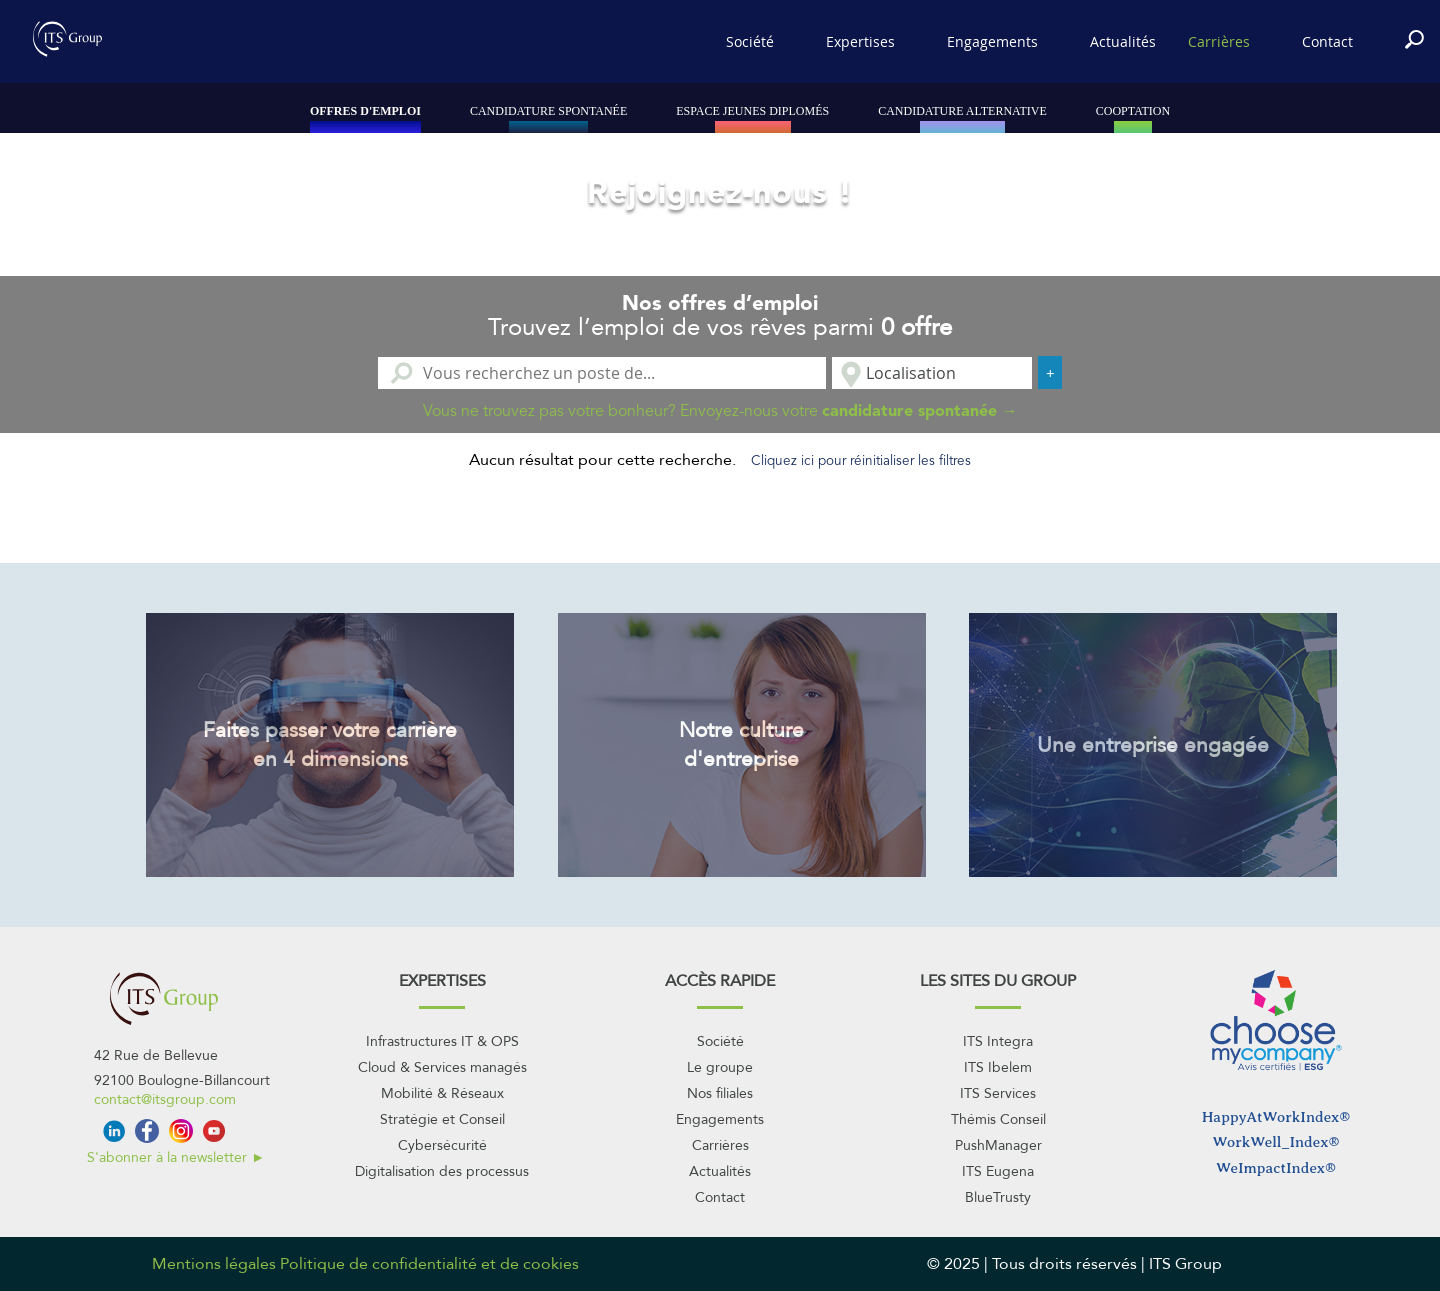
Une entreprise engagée (1153, 745)
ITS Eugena (998, 1171)
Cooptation (1133, 111)
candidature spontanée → (920, 410)
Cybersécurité (442, 1145)
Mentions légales (214, 1264)
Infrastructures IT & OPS (442, 1041)
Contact (1327, 41)
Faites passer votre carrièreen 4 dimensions (330, 745)
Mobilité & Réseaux (442, 1093)
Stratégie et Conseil (442, 1119)
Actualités (1123, 41)
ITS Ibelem (998, 1067)
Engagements (992, 41)
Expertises (860, 41)
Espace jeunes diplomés (752, 111)
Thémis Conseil (998, 1119)
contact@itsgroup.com (165, 1099)
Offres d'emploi (365, 111)
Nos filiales (720, 1093)
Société (750, 41)
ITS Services (998, 1093)
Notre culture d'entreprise (741, 745)
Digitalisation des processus (442, 1171)
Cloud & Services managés (442, 1067)
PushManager (998, 1145)
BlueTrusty (998, 1197)
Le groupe (720, 1067)
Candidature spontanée (548, 111)
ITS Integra (998, 1041)
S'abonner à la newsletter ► (176, 1157)
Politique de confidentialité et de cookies (429, 1264)
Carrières (1219, 41)
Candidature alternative (962, 111)
